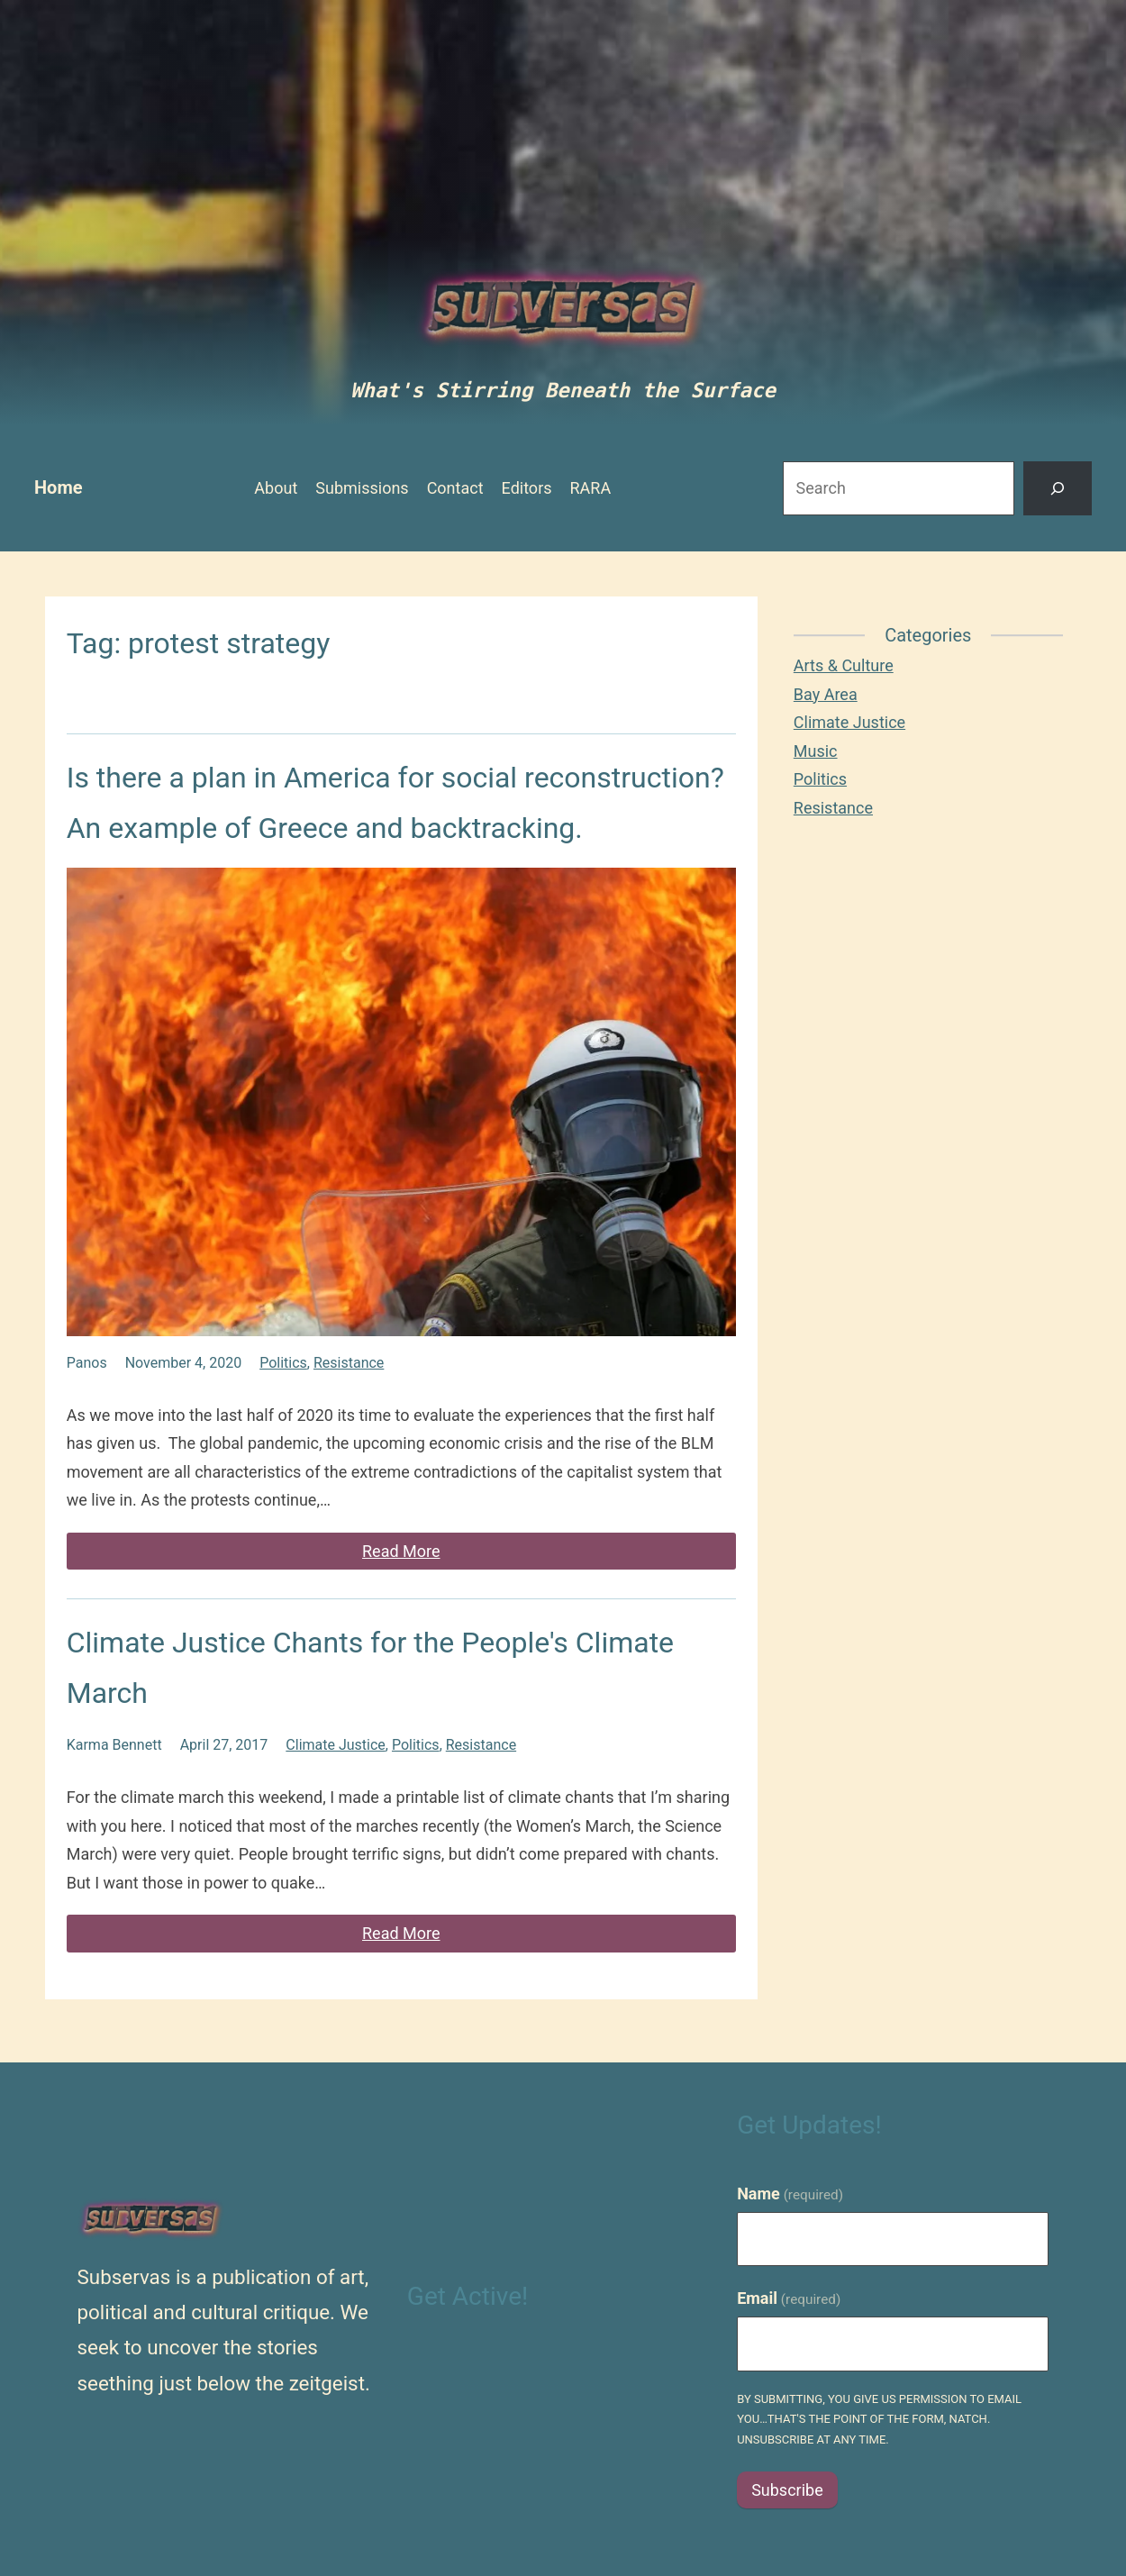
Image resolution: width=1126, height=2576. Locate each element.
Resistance (348, 1362)
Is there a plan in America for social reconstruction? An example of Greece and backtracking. (395, 802)
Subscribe (787, 2489)
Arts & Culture (844, 665)
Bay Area (826, 694)
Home (58, 487)
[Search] (1057, 488)
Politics (283, 1362)
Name (790, 2193)
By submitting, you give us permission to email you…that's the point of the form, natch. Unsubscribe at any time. (879, 2419)
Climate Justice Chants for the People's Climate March (370, 1667)
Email (788, 2298)
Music (816, 751)
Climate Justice (336, 1744)
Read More (401, 1551)
